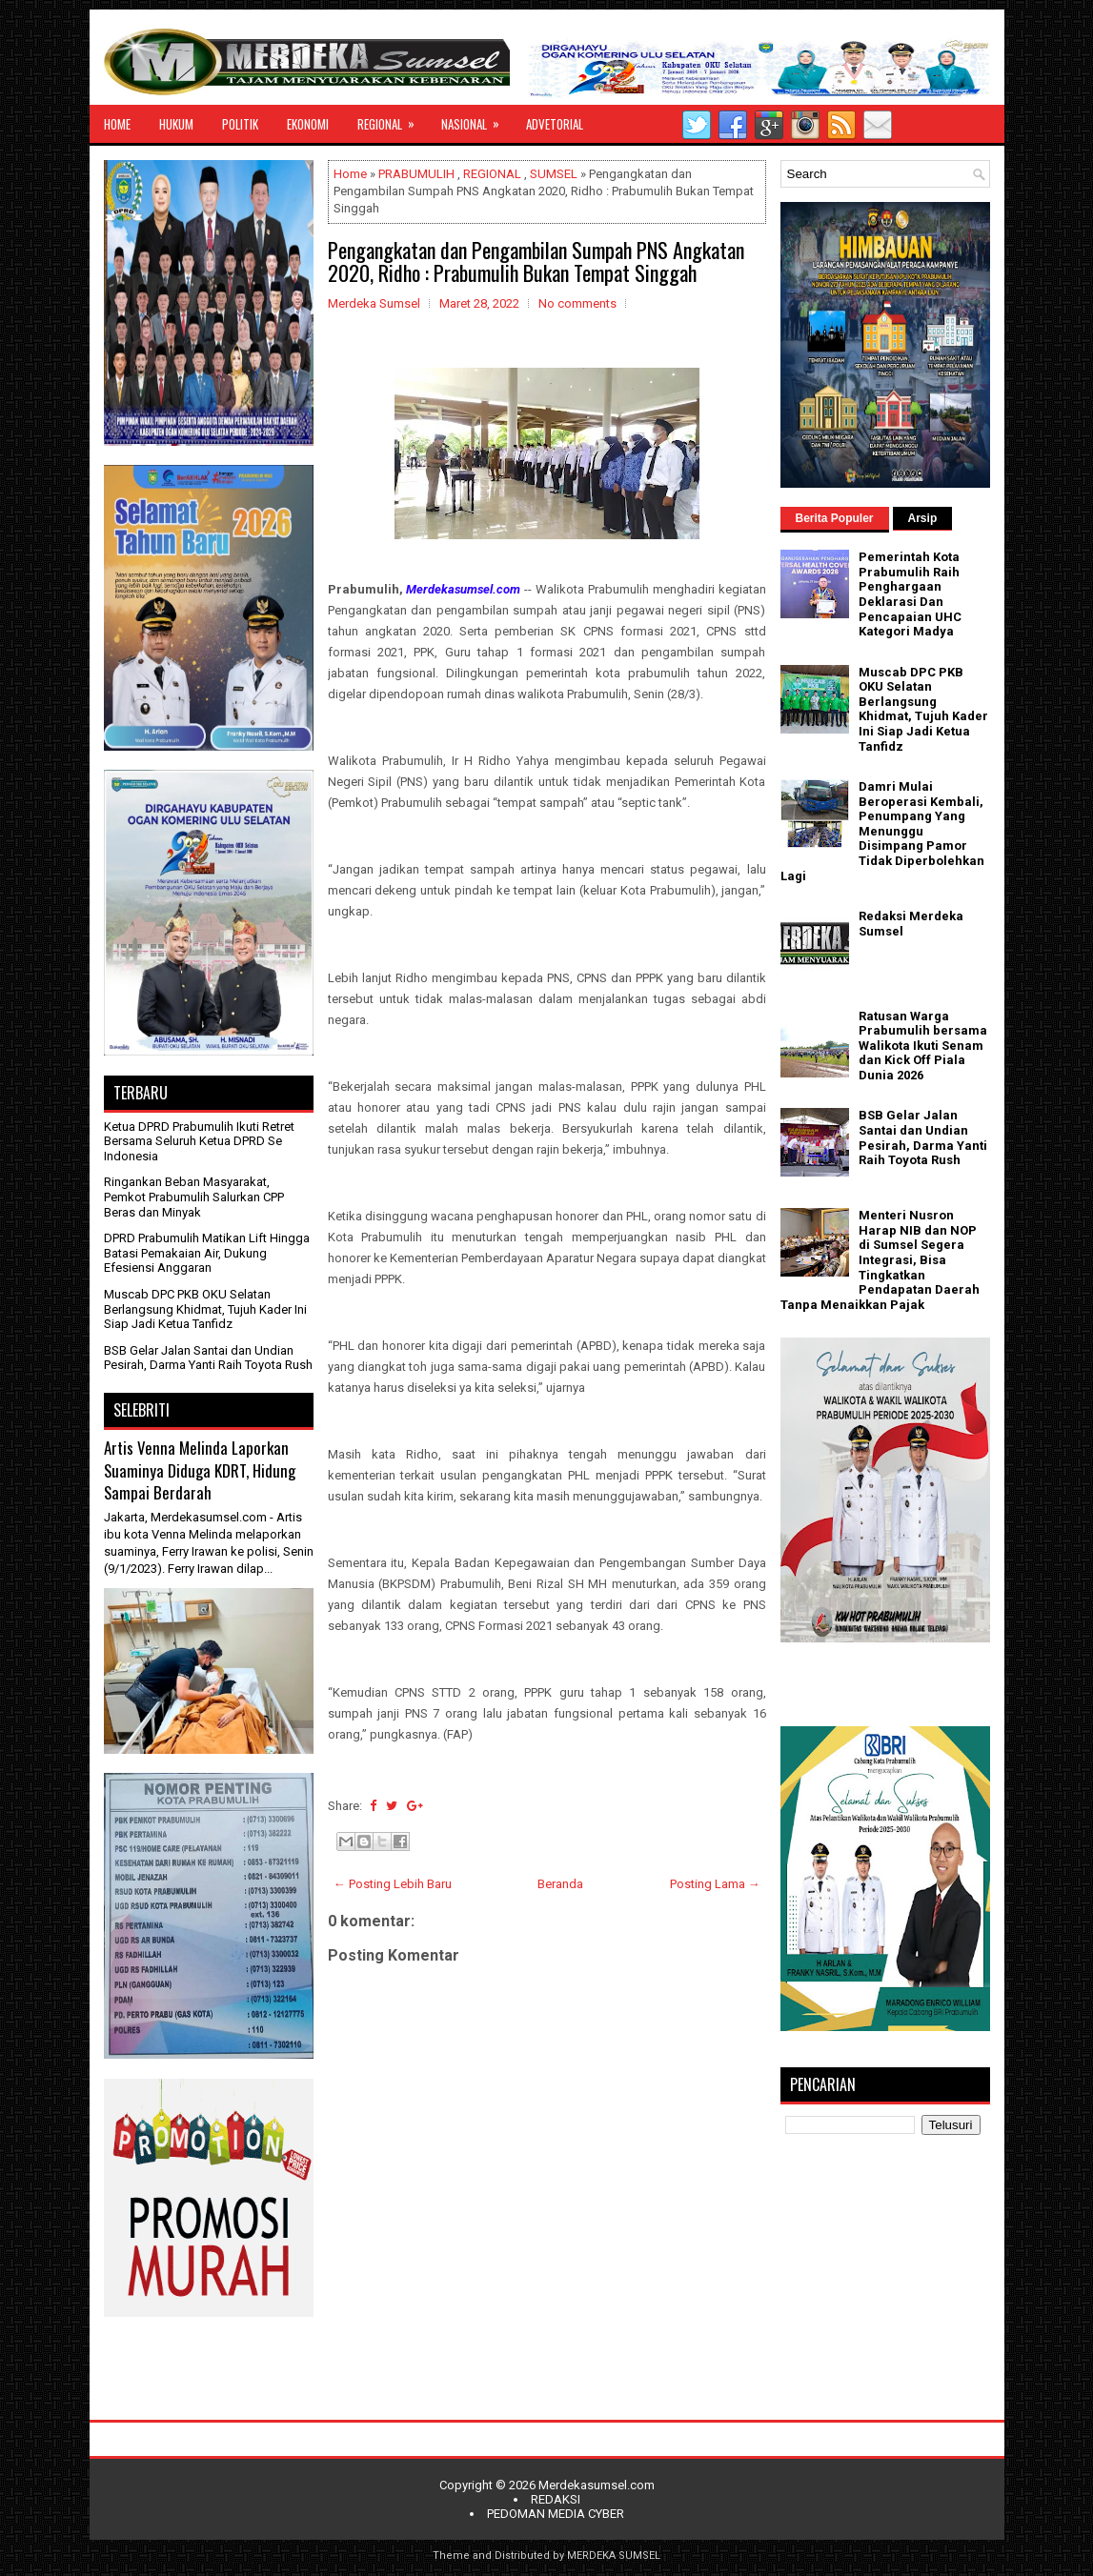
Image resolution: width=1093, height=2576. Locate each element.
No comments (577, 303)
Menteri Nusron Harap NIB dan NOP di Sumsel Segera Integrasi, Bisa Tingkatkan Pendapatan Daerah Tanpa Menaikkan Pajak (880, 1260)
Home (350, 174)
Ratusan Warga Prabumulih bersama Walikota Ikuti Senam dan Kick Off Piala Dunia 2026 (923, 1045)
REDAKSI (555, 2499)
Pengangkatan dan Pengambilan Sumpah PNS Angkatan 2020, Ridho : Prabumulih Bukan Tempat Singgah (536, 261)
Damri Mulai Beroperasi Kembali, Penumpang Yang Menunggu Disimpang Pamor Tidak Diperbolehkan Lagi (882, 831)
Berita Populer (835, 518)
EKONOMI (308, 123)
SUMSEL (553, 174)
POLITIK (240, 123)
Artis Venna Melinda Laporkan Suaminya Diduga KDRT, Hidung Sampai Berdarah (199, 1470)
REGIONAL (392, 119)
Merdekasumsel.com (596, 2485)
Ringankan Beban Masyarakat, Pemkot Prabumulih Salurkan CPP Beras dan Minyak (194, 1196)
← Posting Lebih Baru (393, 1884)
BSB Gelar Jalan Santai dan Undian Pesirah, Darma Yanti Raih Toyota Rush (208, 1358)
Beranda (560, 1884)
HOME (117, 123)
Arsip (923, 518)
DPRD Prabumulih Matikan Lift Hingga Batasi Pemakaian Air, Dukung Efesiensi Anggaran (207, 1253)
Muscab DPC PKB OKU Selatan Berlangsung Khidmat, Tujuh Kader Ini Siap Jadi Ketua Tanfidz (205, 1309)
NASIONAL (476, 119)
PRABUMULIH (416, 174)
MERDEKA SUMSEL (613, 2555)
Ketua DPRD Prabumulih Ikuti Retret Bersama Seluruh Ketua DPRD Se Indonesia (199, 1141)
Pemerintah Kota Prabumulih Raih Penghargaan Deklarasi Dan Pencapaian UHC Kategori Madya (910, 594)
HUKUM (176, 123)
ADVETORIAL (554, 123)
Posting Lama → (715, 1884)
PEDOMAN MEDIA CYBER (555, 2513)
